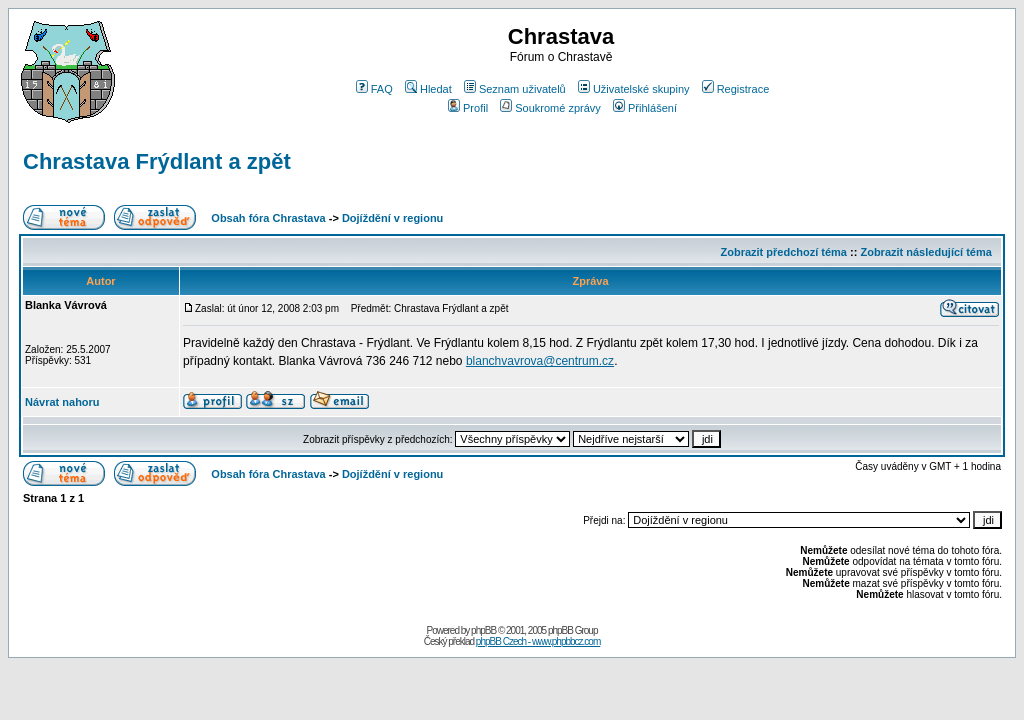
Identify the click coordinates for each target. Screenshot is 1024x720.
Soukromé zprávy (550, 108)
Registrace (736, 89)
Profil (468, 108)
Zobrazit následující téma (925, 252)
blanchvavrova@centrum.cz (540, 361)
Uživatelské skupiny (634, 89)
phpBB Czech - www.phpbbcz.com (538, 641)
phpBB (483, 630)
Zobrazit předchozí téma (783, 252)
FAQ (374, 89)
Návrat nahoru (62, 402)
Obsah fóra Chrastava (268, 218)
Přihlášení (645, 108)
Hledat (428, 89)
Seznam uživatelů (515, 89)
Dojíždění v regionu (392, 218)
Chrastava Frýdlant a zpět (157, 161)
